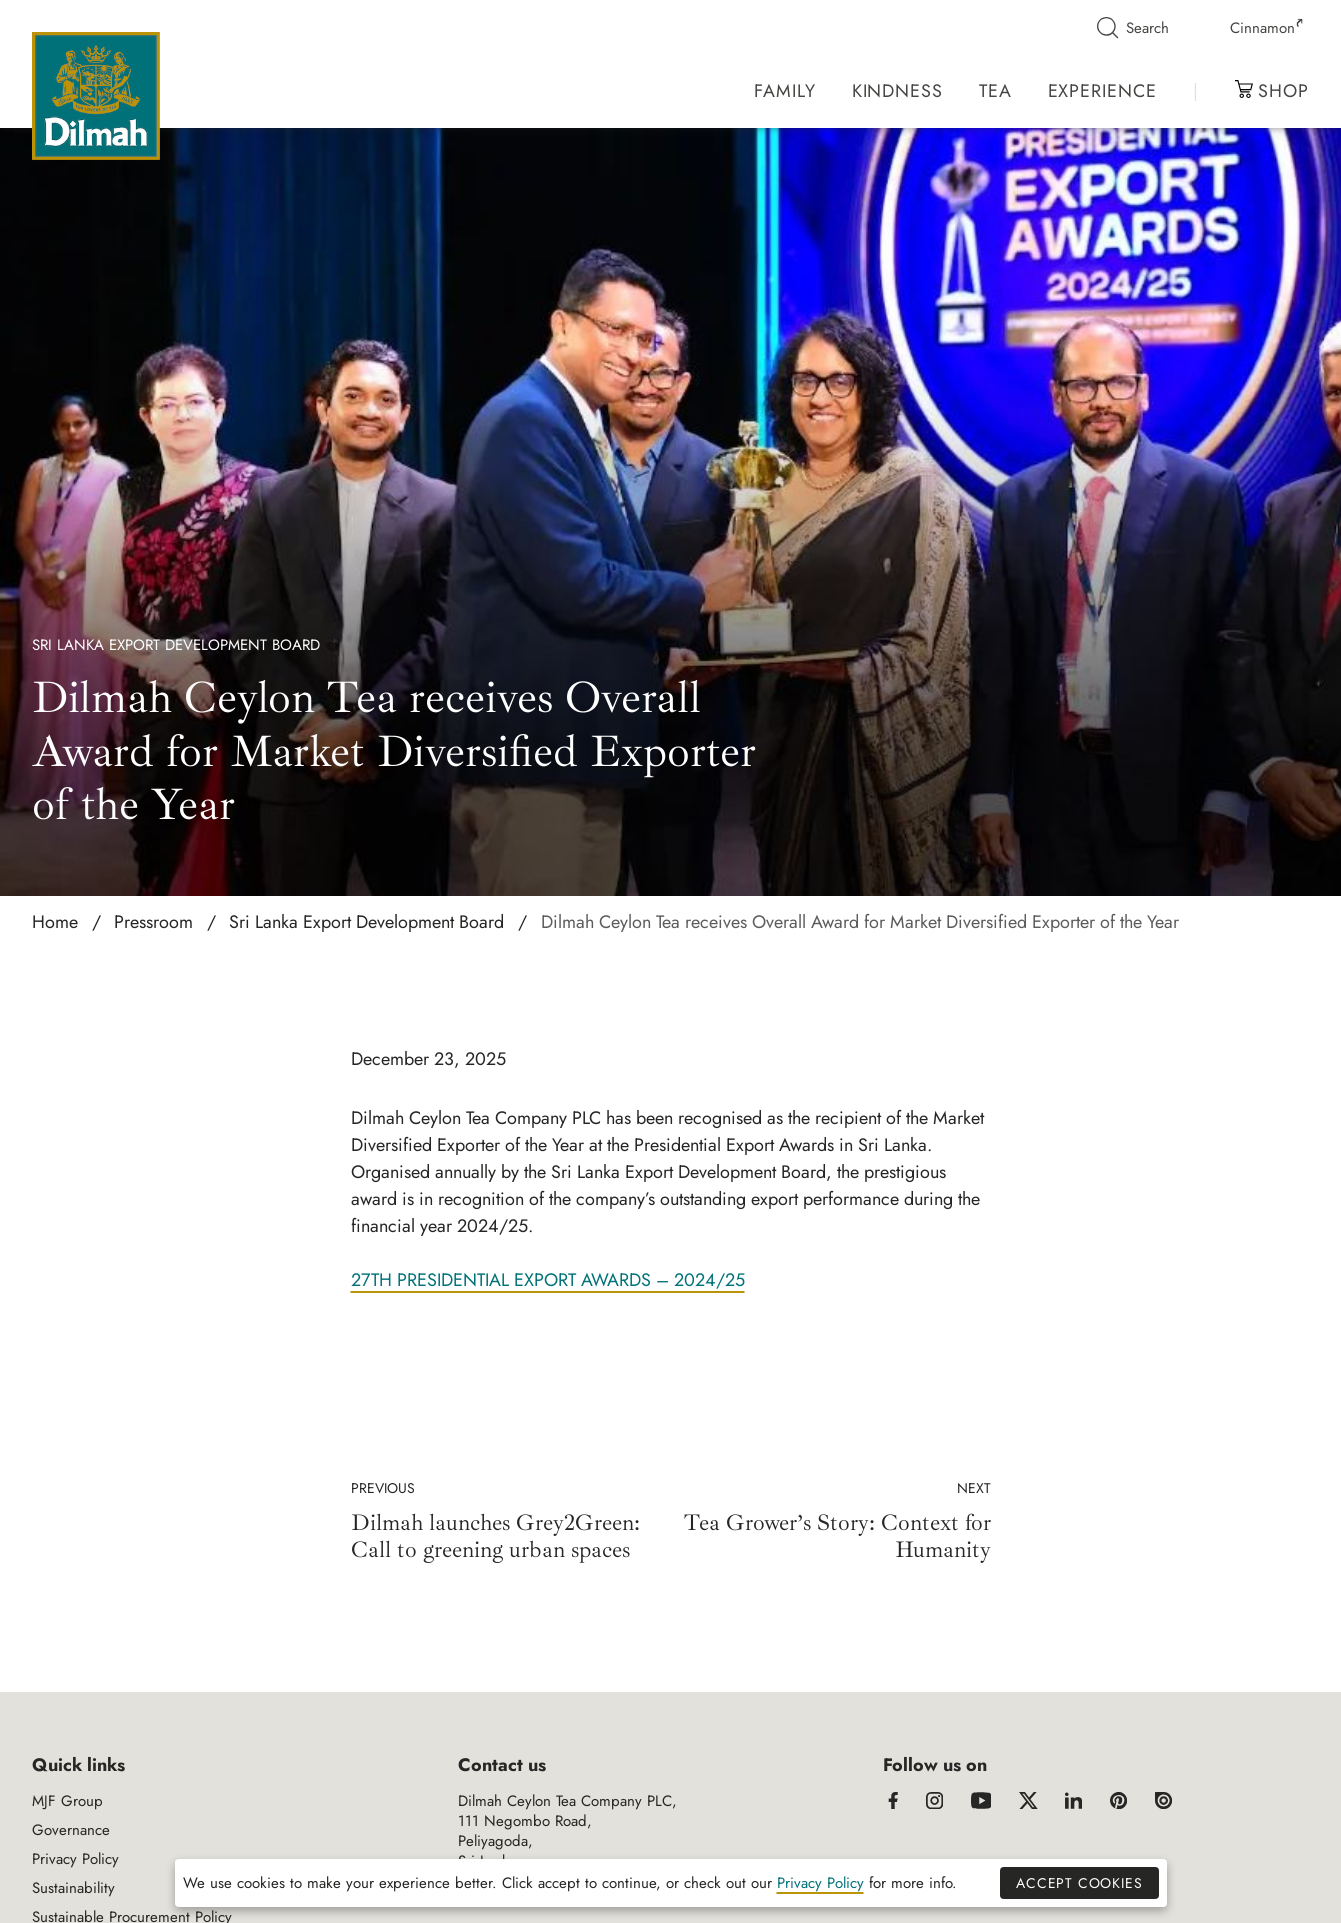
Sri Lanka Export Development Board (176, 645)
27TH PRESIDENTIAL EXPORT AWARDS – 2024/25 (548, 1280)
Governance (71, 1830)
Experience (1102, 91)
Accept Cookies (1079, 1883)
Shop (1272, 91)
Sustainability (73, 1888)
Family (784, 91)
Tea (995, 91)
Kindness (897, 91)
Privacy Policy (75, 1859)
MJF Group (67, 1801)
